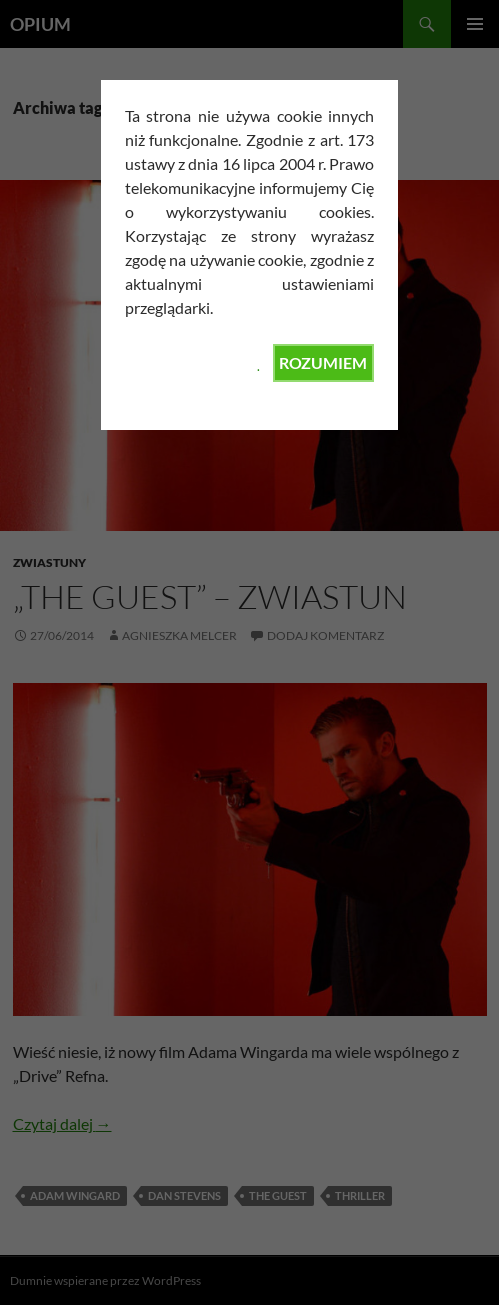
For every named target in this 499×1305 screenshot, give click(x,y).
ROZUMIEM (323, 362)
